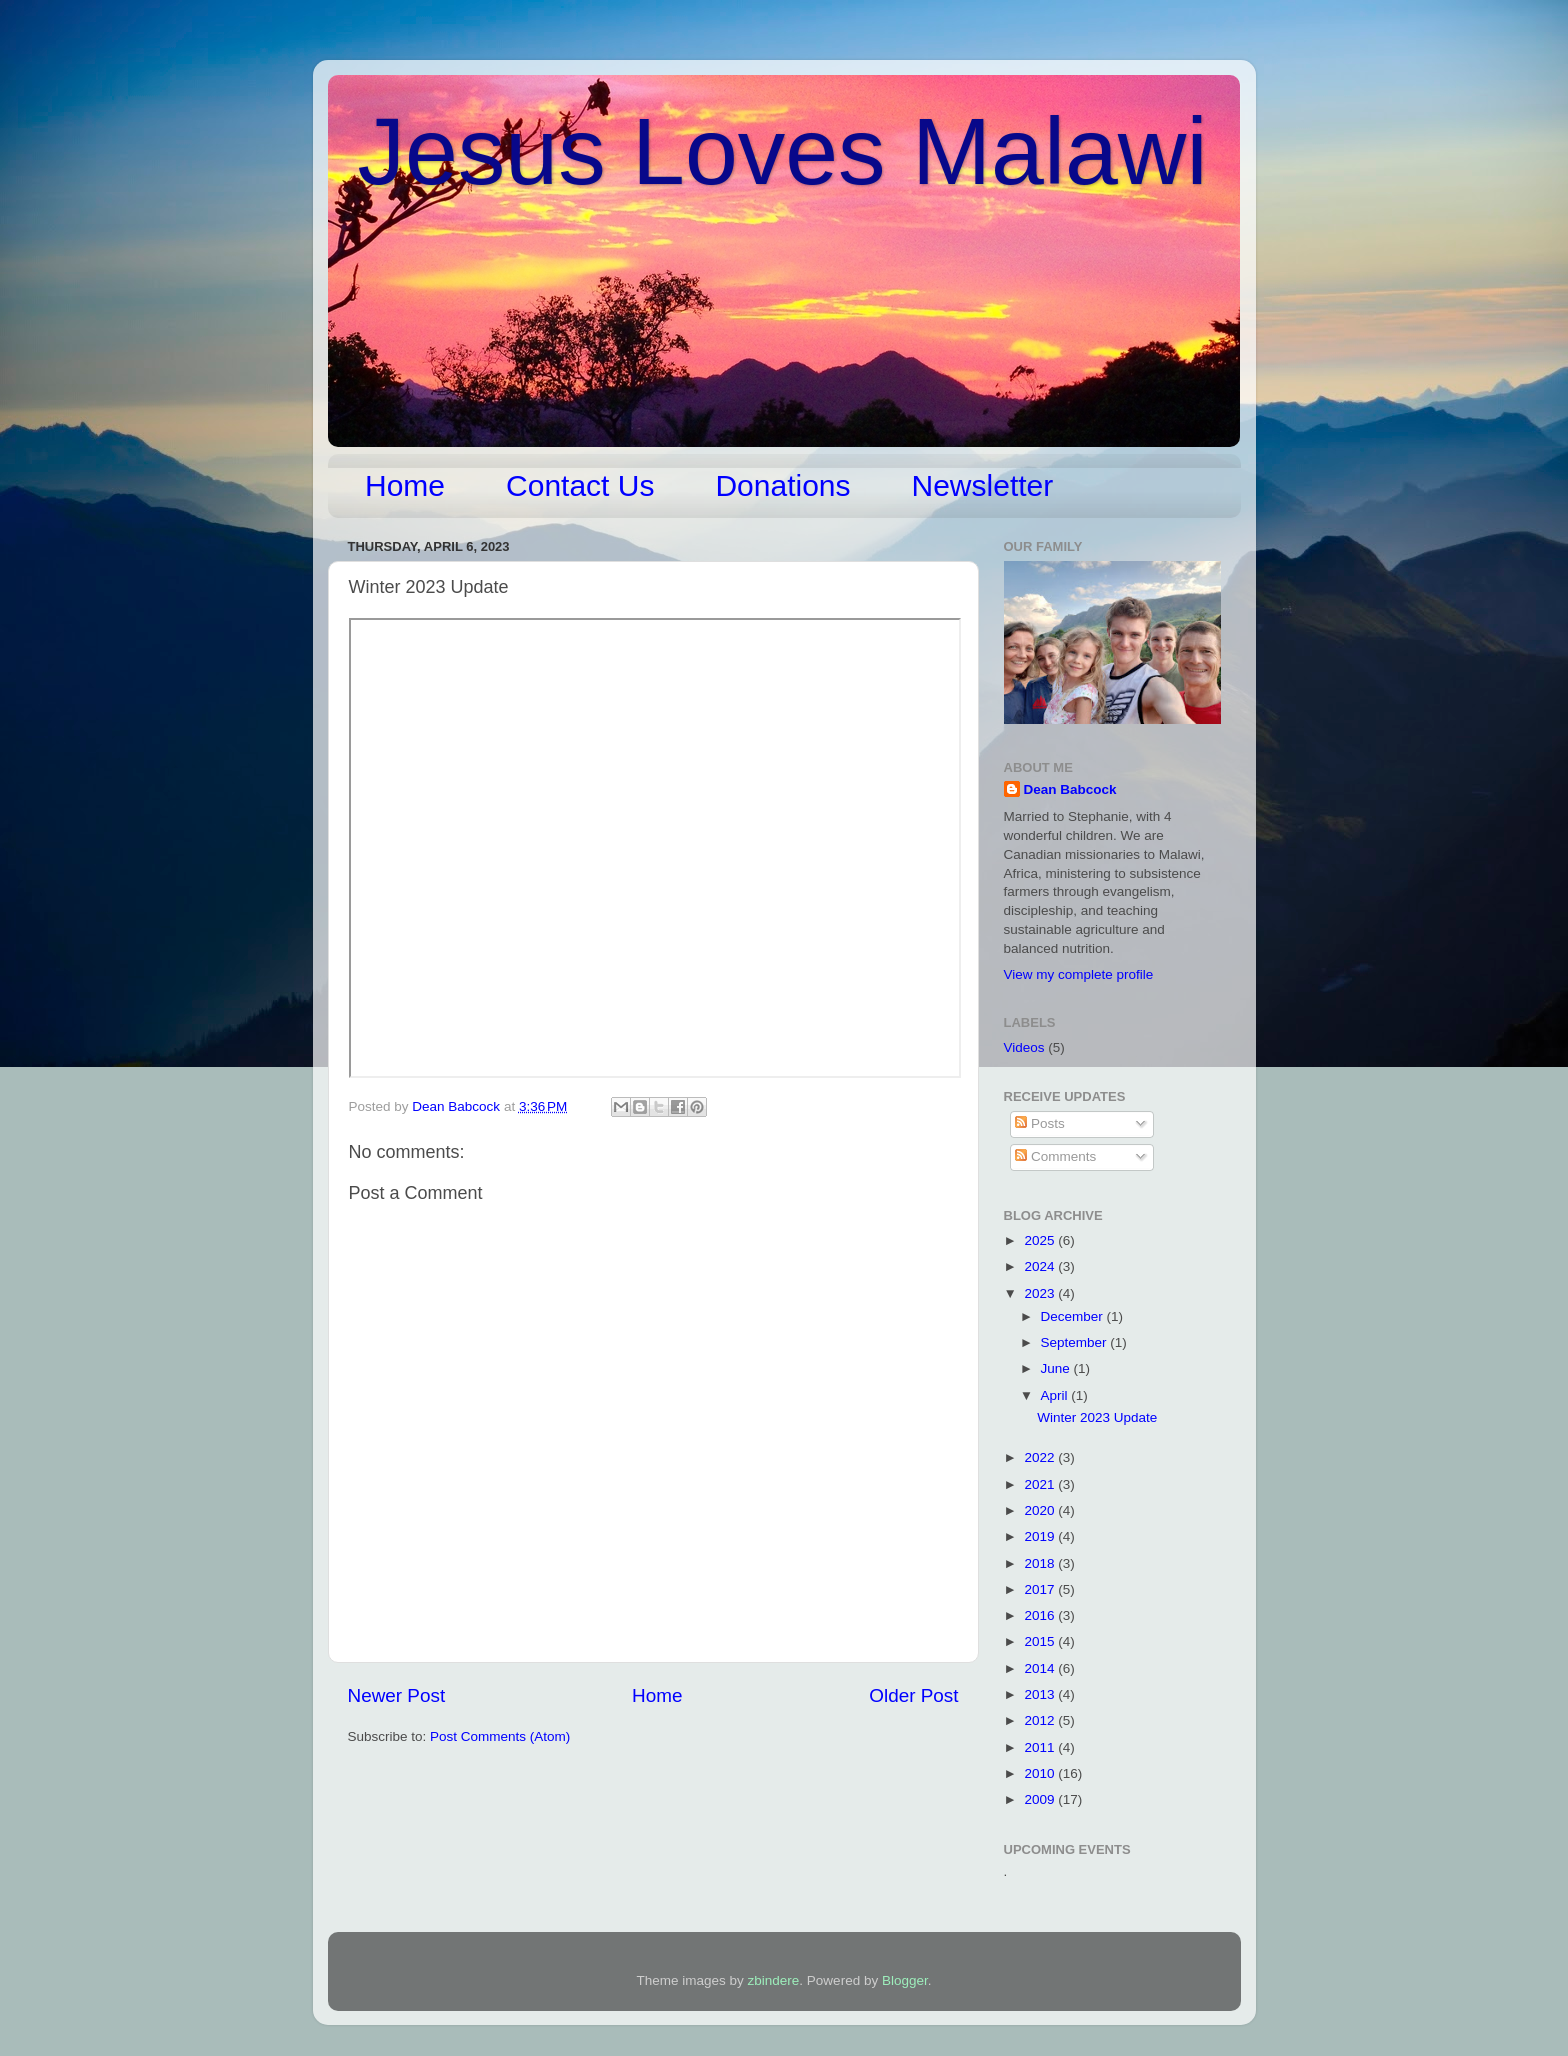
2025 (1041, 1240)
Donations (782, 485)
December (1074, 1316)
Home (405, 485)
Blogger (905, 1980)
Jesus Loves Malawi (783, 151)
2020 (1041, 1510)
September (1076, 1342)
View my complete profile (1079, 974)
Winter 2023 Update (1097, 1417)
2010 (1041, 1773)
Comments (1055, 1156)
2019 (1041, 1536)
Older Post (913, 1695)
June (1057, 1368)
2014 (1041, 1668)
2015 (1041, 1641)
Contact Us (580, 485)
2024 (1041, 1266)
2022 (1041, 1457)
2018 (1041, 1563)
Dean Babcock (1070, 789)
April (1056, 1395)
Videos (1024, 1047)
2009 (1041, 1799)
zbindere (774, 1980)
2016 (1041, 1615)
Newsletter (983, 485)
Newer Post (397, 1695)
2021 (1041, 1484)
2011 (1041, 1747)
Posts (1040, 1123)
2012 (1041, 1720)
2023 (1041, 1293)
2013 (1041, 1694)
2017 (1041, 1589)
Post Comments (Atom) (500, 1736)
